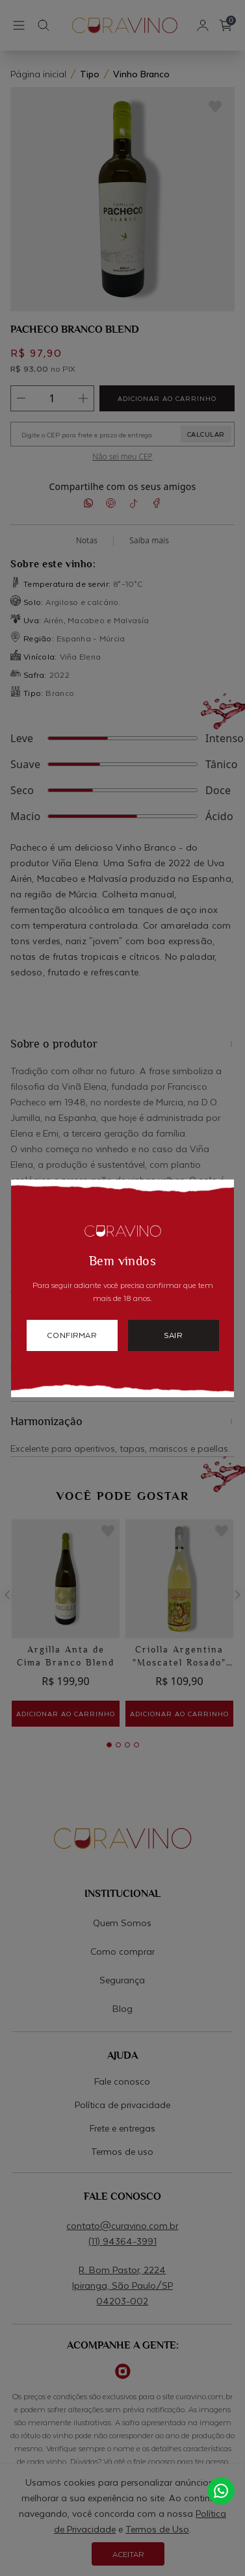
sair (173, 1335)
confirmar (71, 1335)
